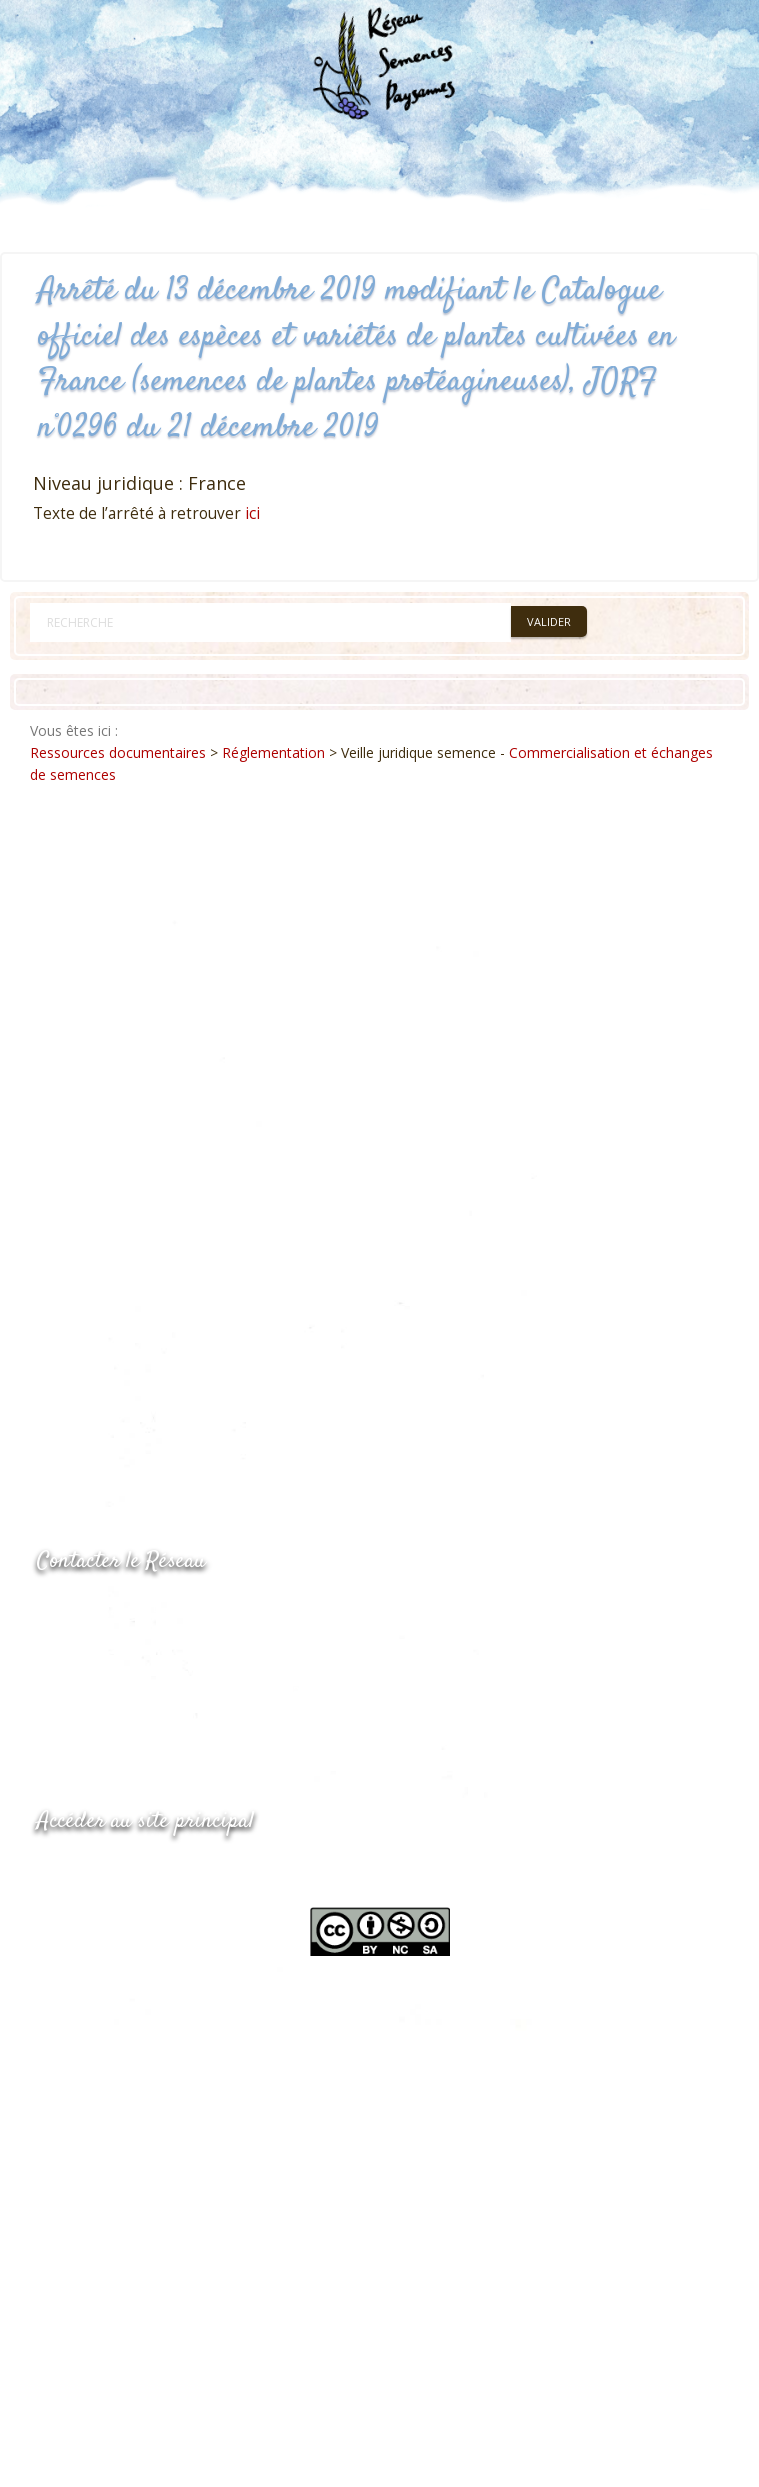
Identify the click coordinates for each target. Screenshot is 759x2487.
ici (252, 513)
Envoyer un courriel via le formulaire (187, 1690)
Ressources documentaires (118, 752)
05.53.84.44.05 (108, 1612)
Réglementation (273, 752)
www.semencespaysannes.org (147, 1870)
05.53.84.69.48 (108, 1651)
